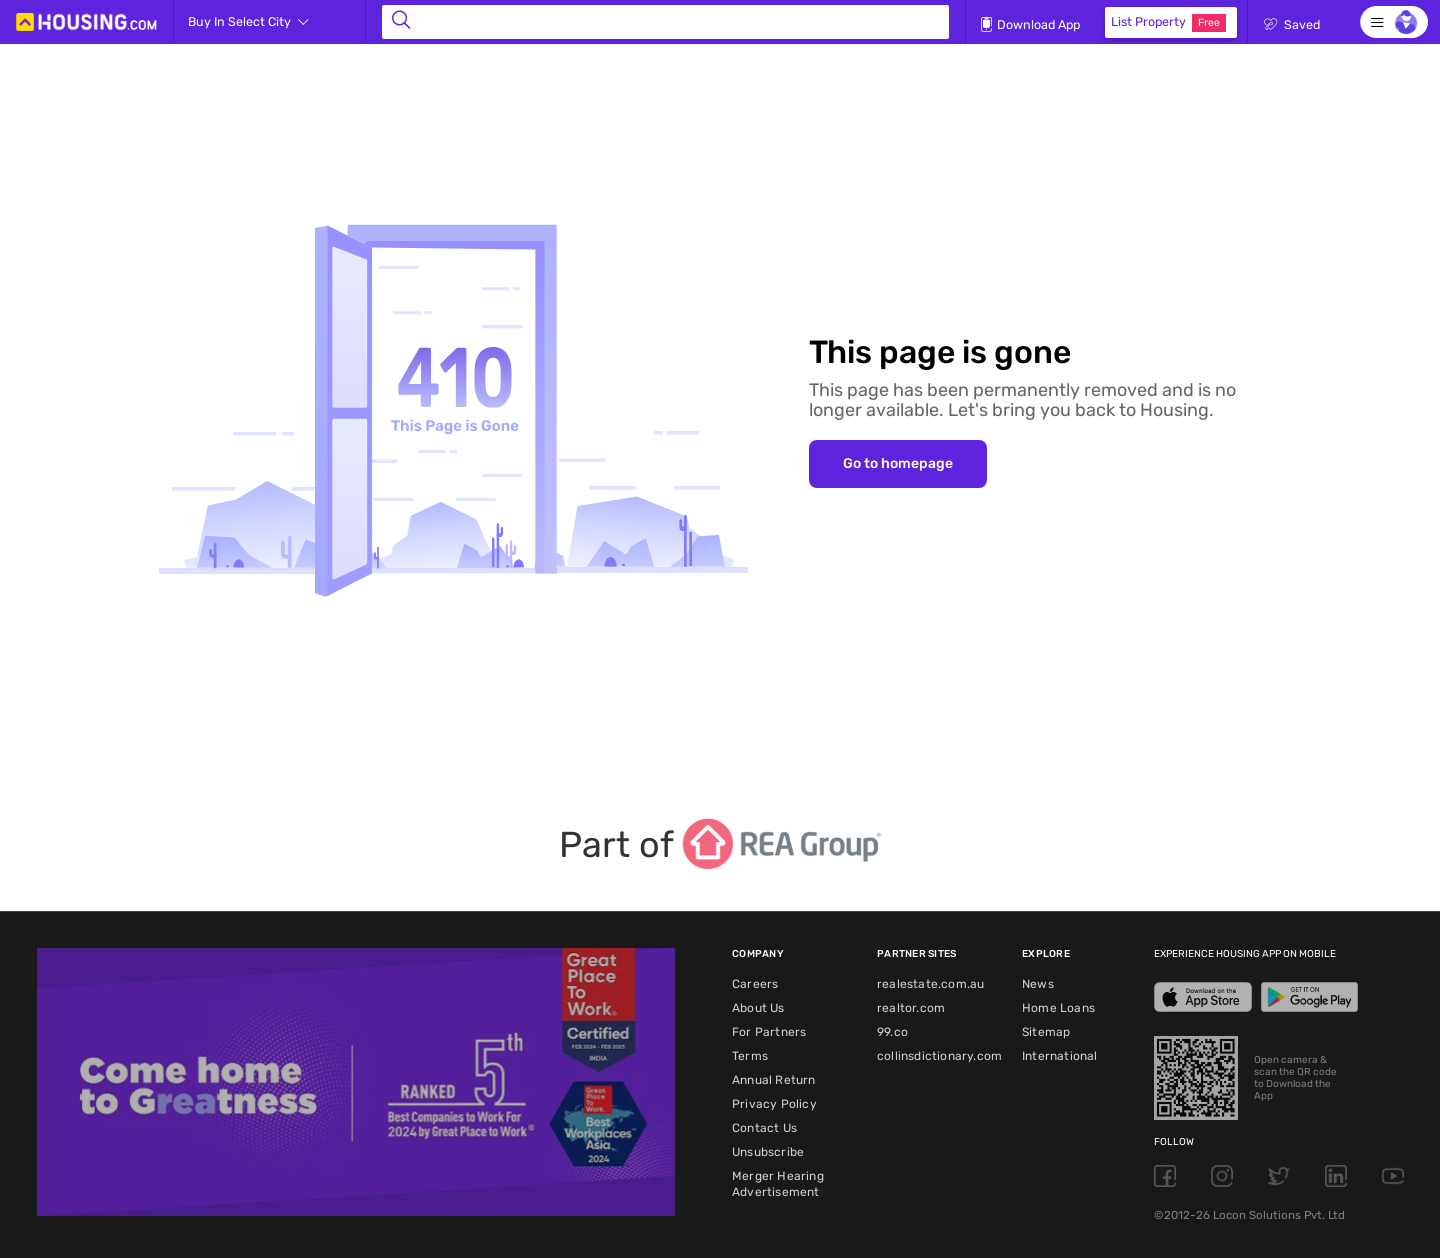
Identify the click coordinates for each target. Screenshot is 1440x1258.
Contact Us (764, 1128)
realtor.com (911, 1008)
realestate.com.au (930, 984)
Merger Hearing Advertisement (778, 1184)
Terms (750, 1056)
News (1038, 984)
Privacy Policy (774, 1104)
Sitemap (1046, 1032)
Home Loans (1058, 1008)
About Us (758, 1008)
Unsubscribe (768, 1152)
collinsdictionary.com (939, 1056)
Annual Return (774, 1080)
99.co (892, 1032)
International (1060, 1056)
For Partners (769, 1032)
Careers (755, 984)
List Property (1168, 23)
